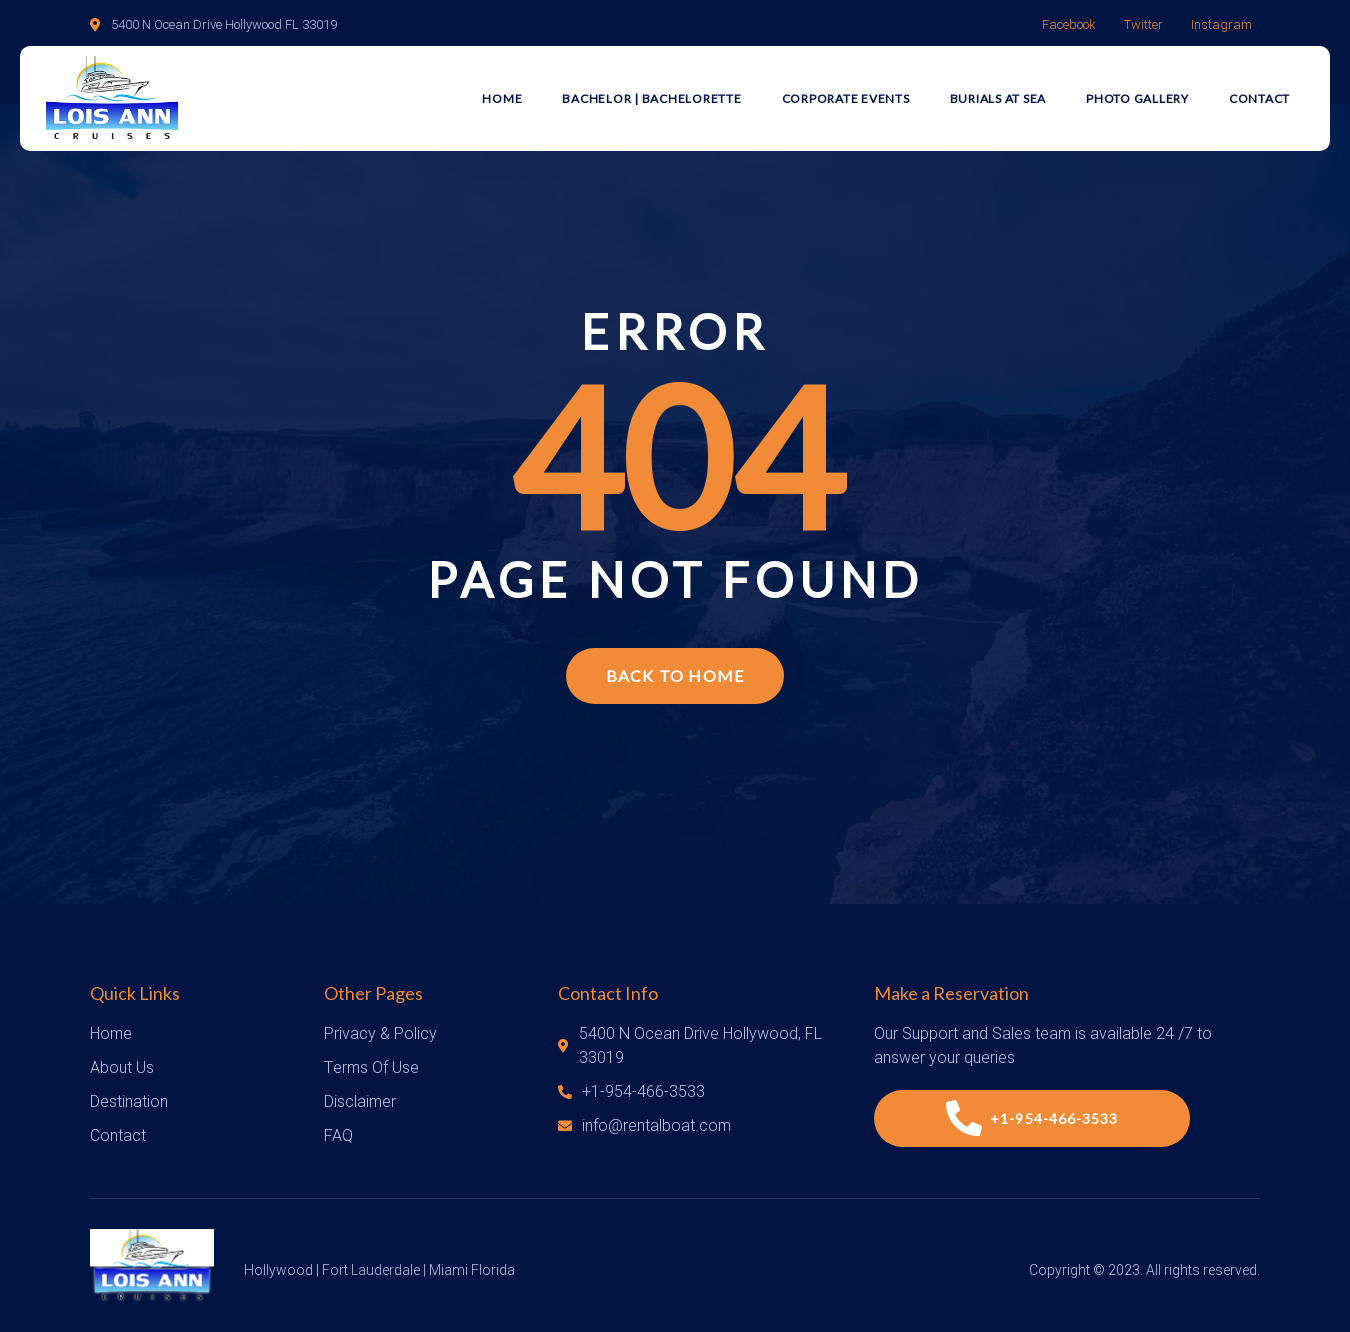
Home (502, 98)
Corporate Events (846, 98)
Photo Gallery (1137, 98)
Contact (1259, 98)
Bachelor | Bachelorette (651, 98)
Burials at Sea (998, 98)
